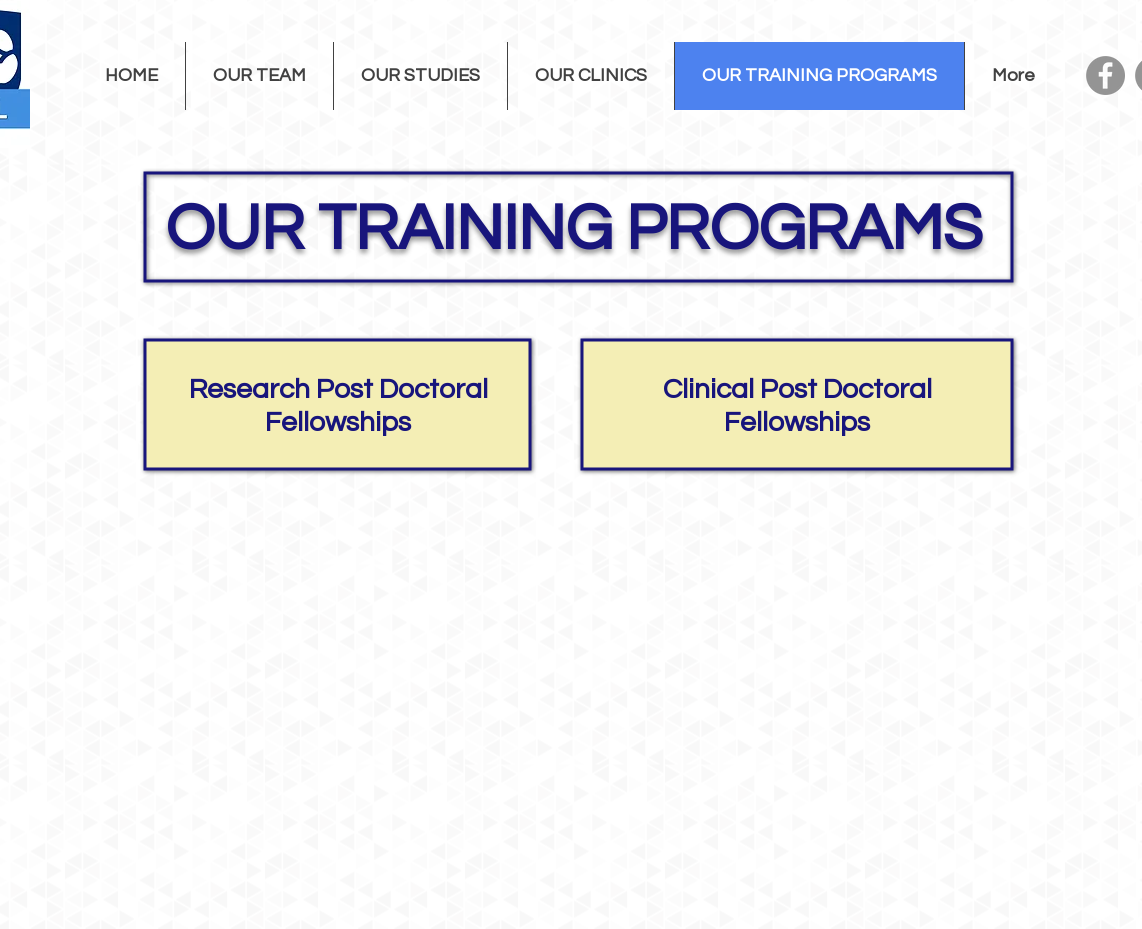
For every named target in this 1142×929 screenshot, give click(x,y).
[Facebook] (1105, 75)
